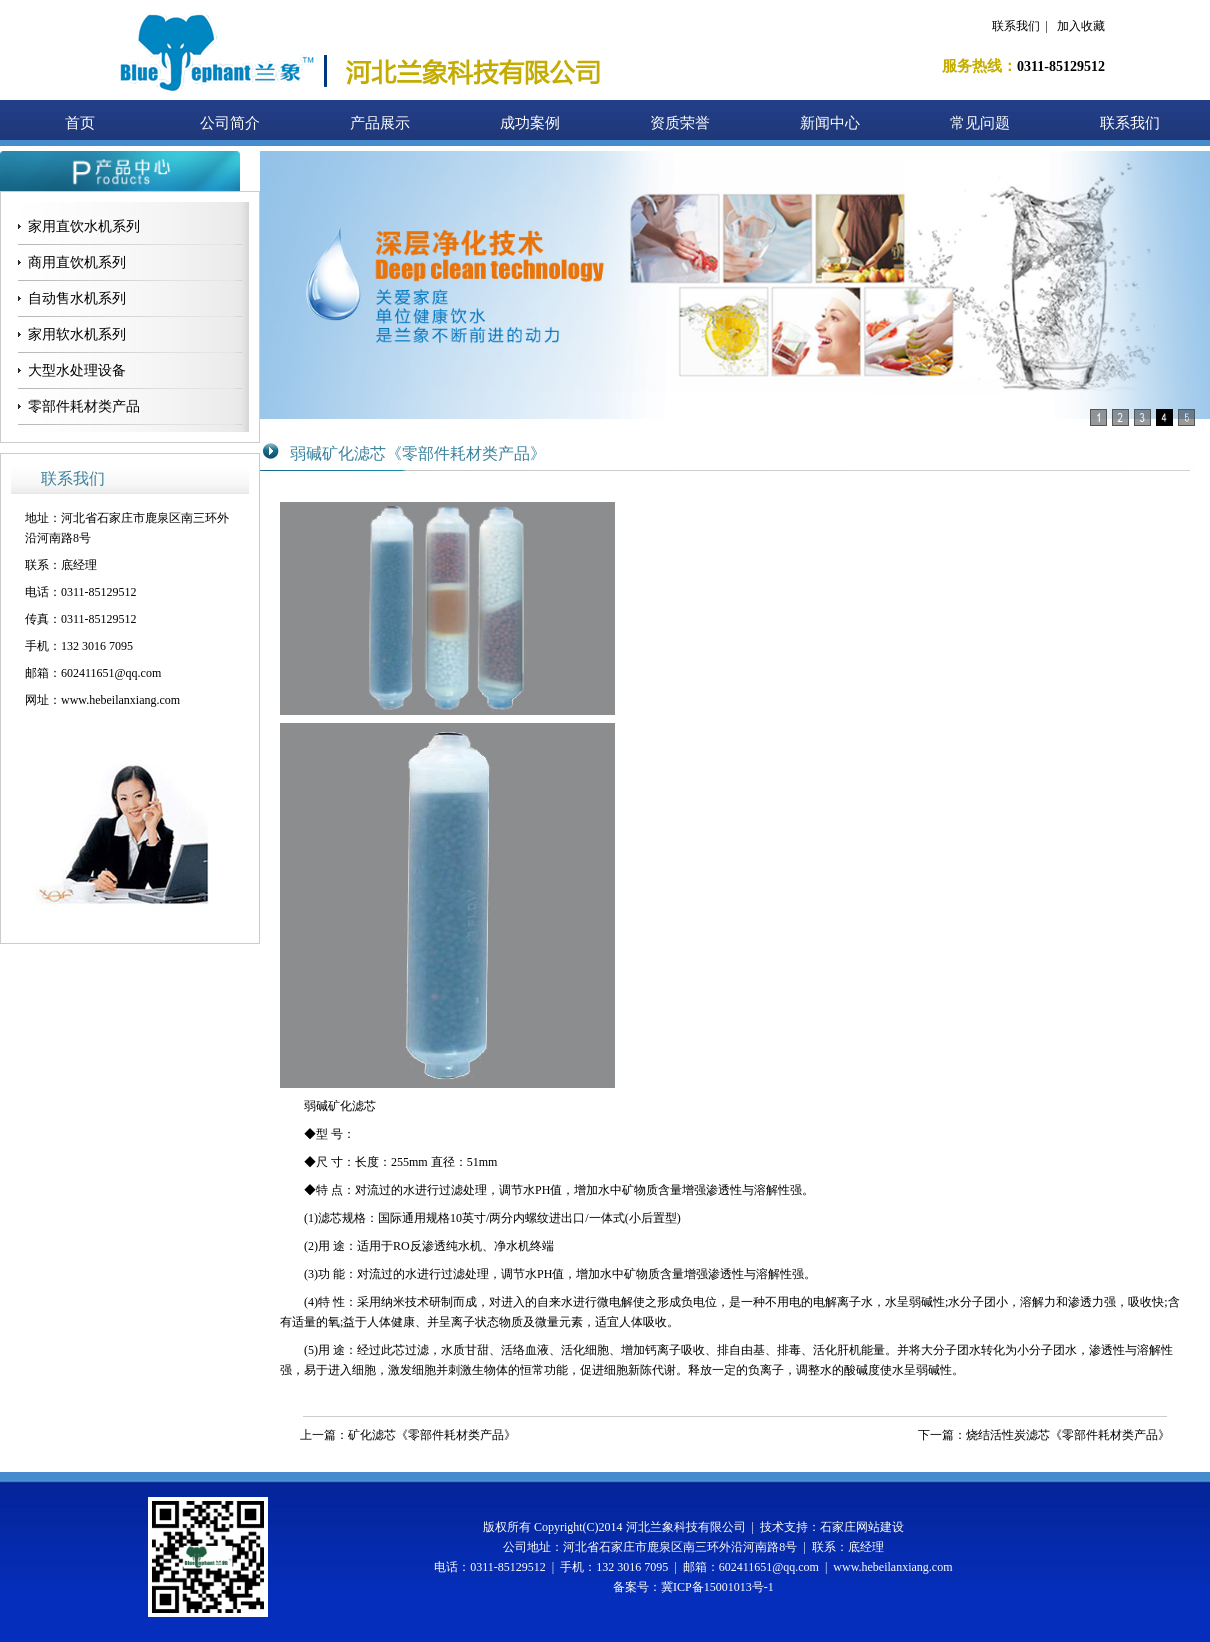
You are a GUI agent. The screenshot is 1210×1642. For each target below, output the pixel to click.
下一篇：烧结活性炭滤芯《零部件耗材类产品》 (1044, 1435)
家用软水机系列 (77, 334)
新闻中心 (830, 123)
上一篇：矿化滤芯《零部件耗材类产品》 (408, 1435)
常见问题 (980, 123)
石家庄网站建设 (862, 1527)
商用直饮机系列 (77, 262)
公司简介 (230, 123)
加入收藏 (1081, 26)
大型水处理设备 (77, 370)
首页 (80, 123)
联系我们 (1016, 26)
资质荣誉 (680, 123)
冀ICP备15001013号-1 (717, 1587)
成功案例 (530, 123)
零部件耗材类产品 (84, 406)
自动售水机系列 (77, 298)
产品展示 (380, 123)
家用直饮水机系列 (84, 226)
